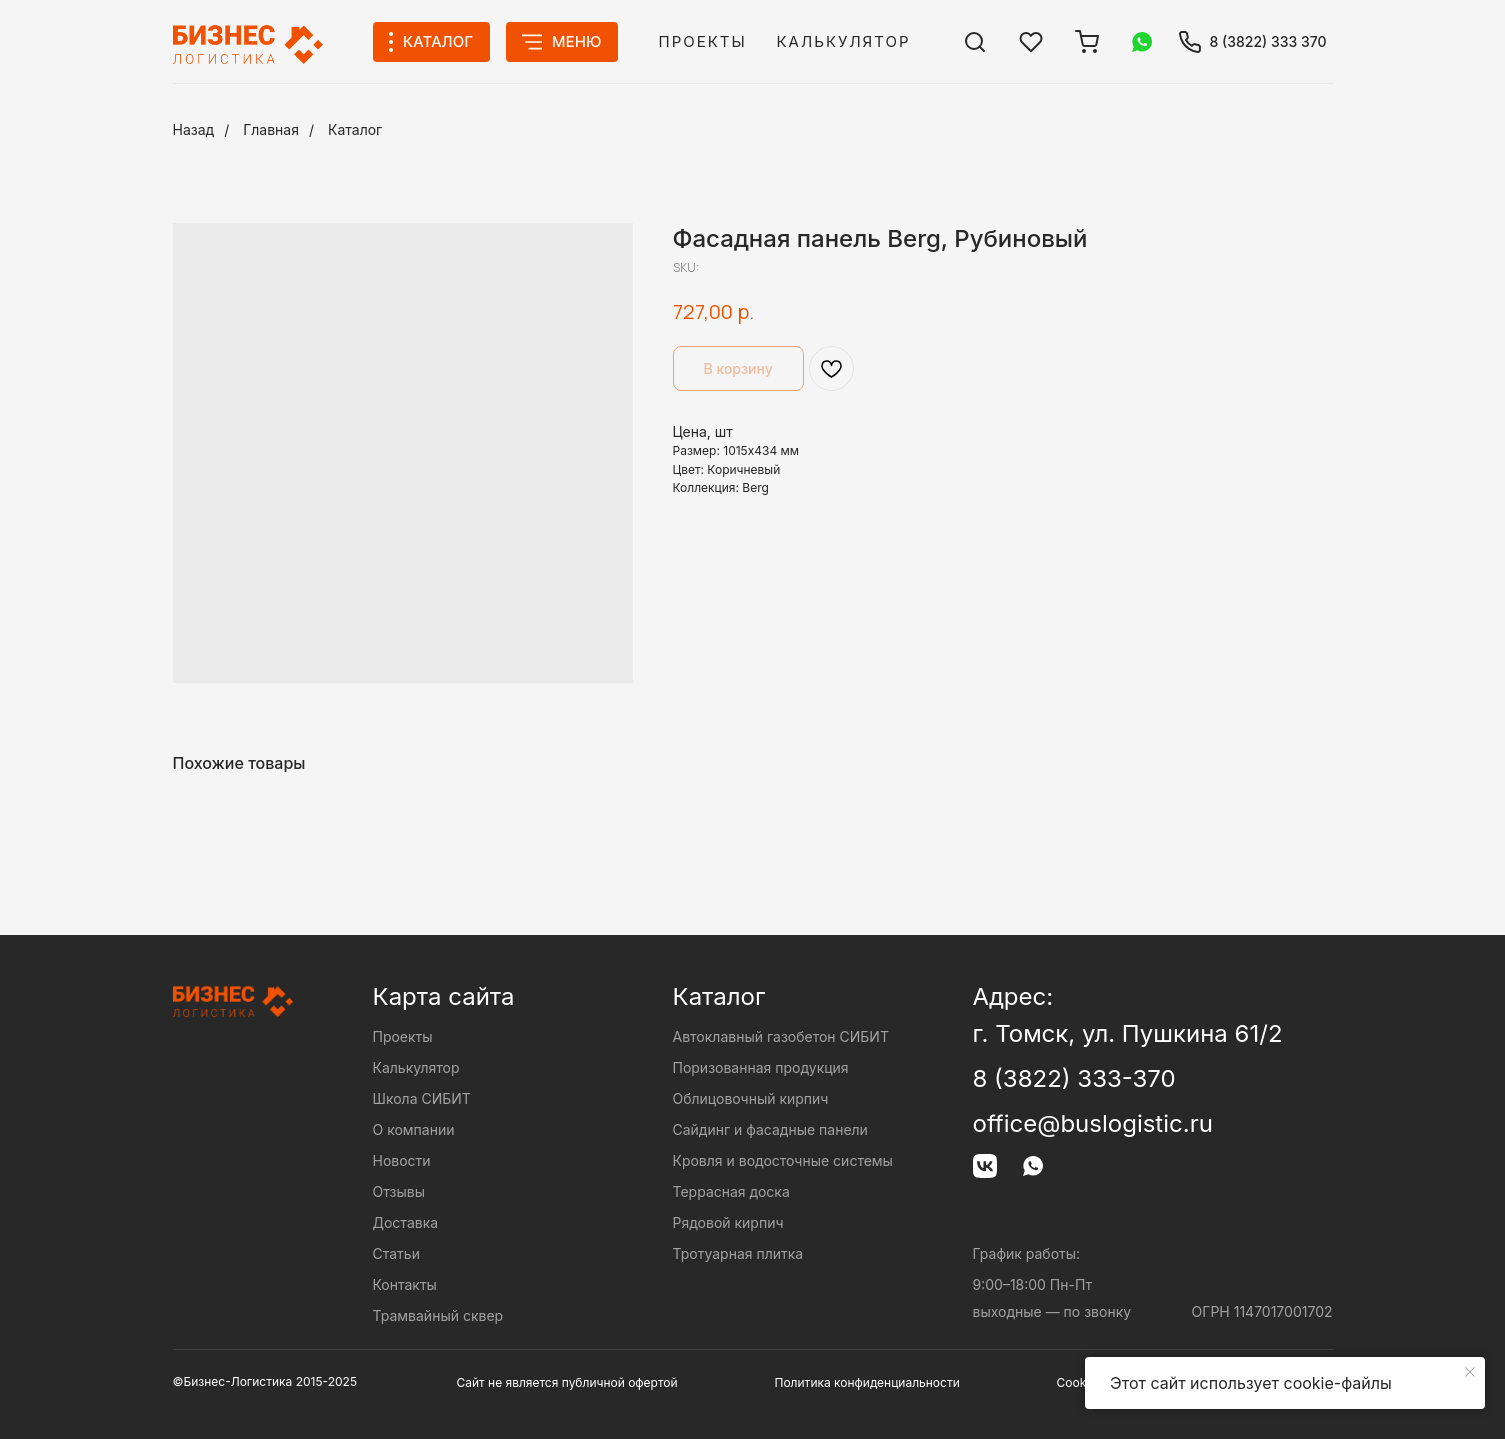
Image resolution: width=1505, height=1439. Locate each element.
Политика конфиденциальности (867, 1382)
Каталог (355, 129)
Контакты (405, 1284)
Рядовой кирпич (728, 1222)
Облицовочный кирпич (751, 1098)
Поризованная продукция (761, 1067)
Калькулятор (844, 41)
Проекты (703, 41)
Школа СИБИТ (422, 1098)
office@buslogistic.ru (1093, 1123)
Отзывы (399, 1191)
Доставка (406, 1222)
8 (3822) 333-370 (1074, 1078)
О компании (414, 1129)
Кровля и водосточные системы (783, 1160)
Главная (271, 129)
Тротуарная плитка (738, 1253)
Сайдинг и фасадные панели (770, 1129)
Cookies (1080, 1382)
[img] (975, 42)
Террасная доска (731, 1191)
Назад (194, 129)
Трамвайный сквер (438, 1315)
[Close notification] (1470, 1372)
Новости (402, 1160)
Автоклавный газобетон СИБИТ (781, 1036)
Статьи (396, 1253)
